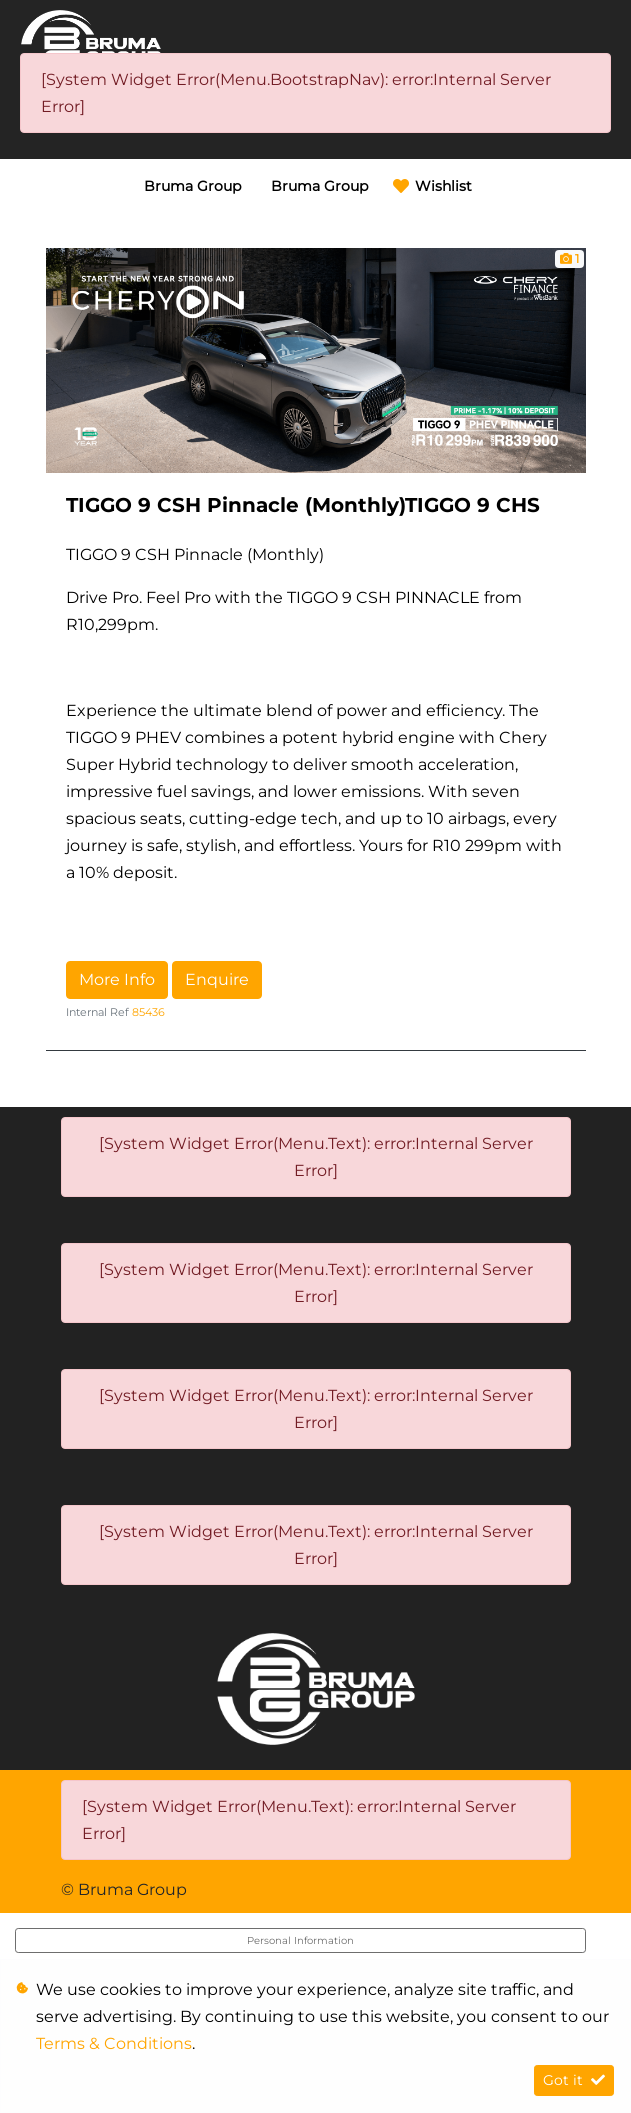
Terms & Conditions (114, 2043)
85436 (148, 1012)
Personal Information (300, 1940)
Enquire (217, 979)
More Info (117, 979)
